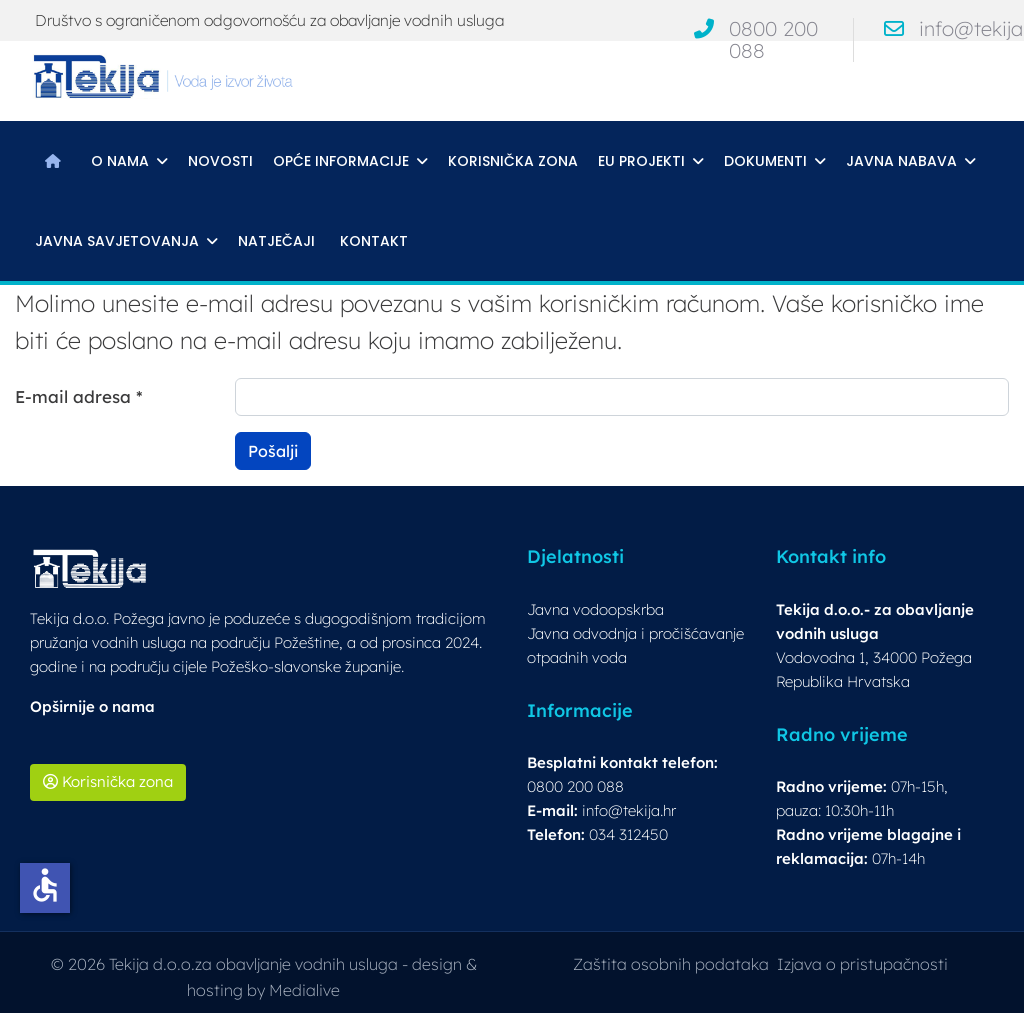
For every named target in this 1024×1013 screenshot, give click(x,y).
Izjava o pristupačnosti (862, 964)
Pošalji (273, 451)
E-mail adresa (79, 396)
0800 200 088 (773, 39)
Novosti (220, 161)
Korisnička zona (513, 161)
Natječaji (276, 241)
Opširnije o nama (92, 706)
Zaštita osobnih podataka (671, 964)
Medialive (304, 990)
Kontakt (374, 241)
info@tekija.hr (629, 810)
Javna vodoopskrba (595, 609)
